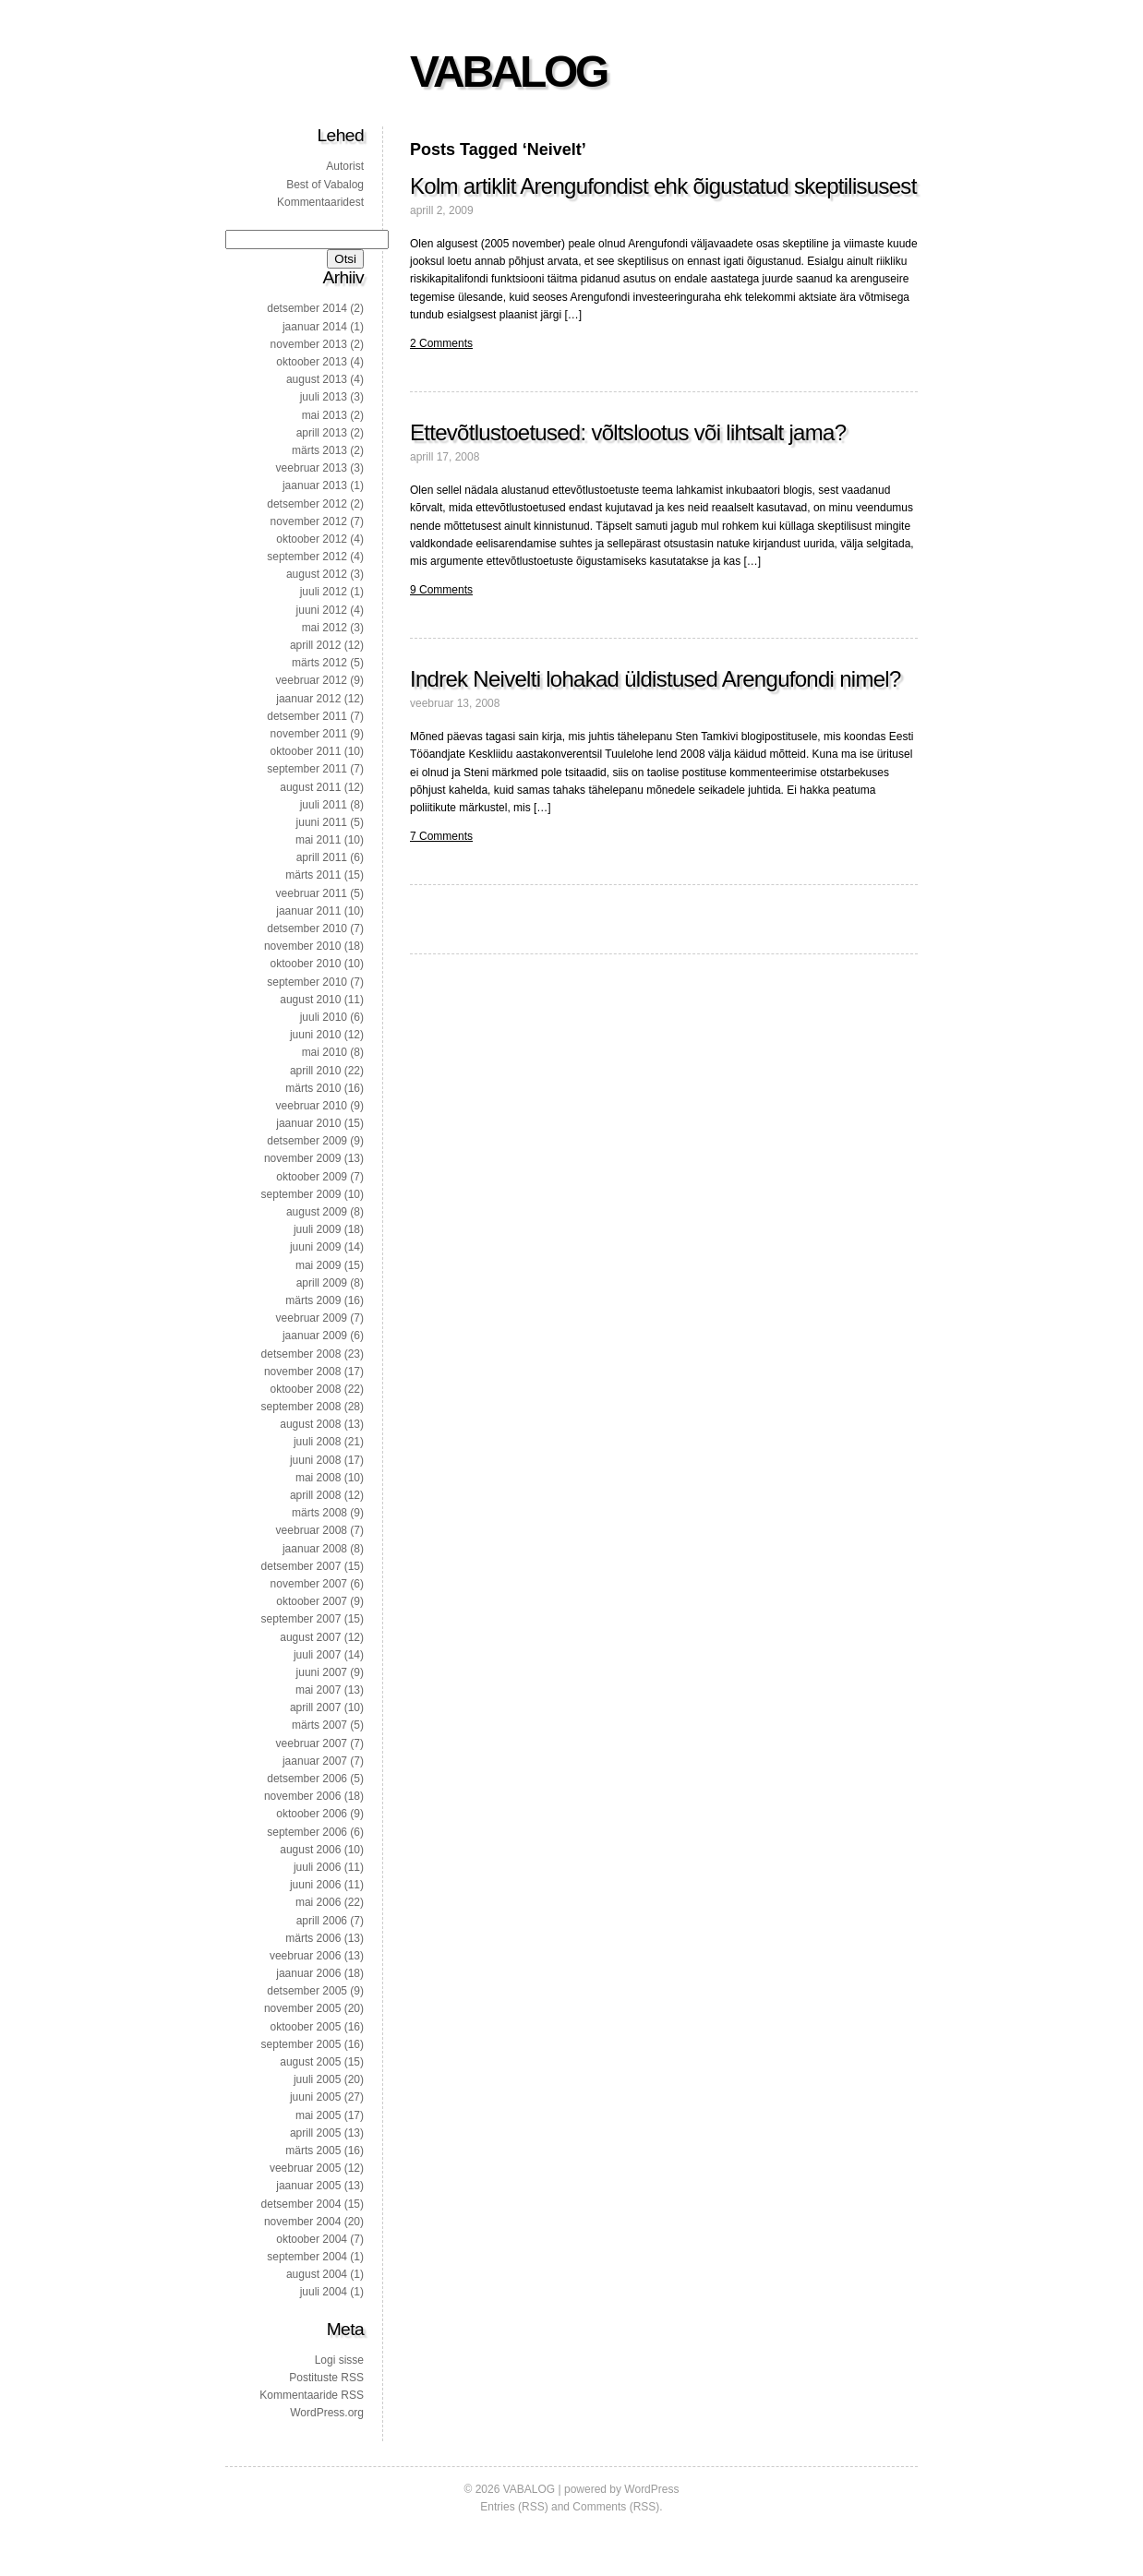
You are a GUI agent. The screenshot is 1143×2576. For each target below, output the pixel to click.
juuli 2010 (323, 1017)
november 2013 (309, 344)
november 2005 (302, 2008)
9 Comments (441, 589)
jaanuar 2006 (308, 1973)
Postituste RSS (326, 2377)
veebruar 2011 (311, 893)
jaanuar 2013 (315, 485)
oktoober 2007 (311, 1601)
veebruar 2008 (311, 1530)
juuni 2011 (321, 822)
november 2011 (309, 733)
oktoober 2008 (306, 1389)
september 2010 (307, 982)
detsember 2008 (301, 1354)
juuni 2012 (321, 610)
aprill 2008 (315, 1495)
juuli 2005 (317, 2079)
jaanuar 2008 (315, 1548)
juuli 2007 (317, 1654)
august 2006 (310, 1849)
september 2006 (307, 1832)
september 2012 (307, 556)
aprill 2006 (321, 1920)
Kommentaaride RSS (311, 2395)
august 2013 (316, 379)
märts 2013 (319, 450)
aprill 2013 (321, 432)
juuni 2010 (315, 1034)
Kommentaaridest (320, 202)
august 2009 (316, 1211)
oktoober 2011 (306, 751)
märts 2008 (319, 1512)
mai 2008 (318, 1477)
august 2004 (316, 2274)
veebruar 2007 (311, 1743)
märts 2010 (313, 1088)
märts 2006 (313, 1938)
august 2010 (310, 999)
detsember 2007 (301, 1566)
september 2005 (301, 2044)
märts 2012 (319, 662)
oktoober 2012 (311, 539)
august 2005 (310, 2061)
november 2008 (302, 1371)
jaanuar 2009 (315, 1335)
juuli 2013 (323, 396)
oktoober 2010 (306, 963)
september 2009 (301, 1194)
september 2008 (301, 1406)
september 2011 (307, 768)
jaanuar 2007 (315, 1761)
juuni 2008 (315, 1460)
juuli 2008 (317, 1441)
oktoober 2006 (311, 1813)
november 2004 (302, 2221)
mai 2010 (324, 1052)
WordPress (651, 2489)
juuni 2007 (321, 1672)
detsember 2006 (307, 1778)
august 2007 (310, 1637)
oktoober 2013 (311, 361)
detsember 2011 (307, 716)
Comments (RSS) (615, 2506)
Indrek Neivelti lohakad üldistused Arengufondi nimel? (655, 678)
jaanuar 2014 (315, 326)
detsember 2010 (307, 928)
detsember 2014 (307, 308)
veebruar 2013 (311, 467)
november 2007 (309, 1583)
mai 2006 (318, 1902)
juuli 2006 (317, 1867)
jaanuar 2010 (308, 1123)
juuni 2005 (315, 2097)
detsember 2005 (307, 1990)
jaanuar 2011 (308, 911)
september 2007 (301, 1618)
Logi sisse (339, 2360)
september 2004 (307, 2256)
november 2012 (309, 521)
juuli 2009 (317, 1229)
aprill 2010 (315, 1070)
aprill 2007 (315, 1707)
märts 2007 (319, 1725)
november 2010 (302, 946)
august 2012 (316, 574)
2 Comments (441, 343)
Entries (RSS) (513, 2506)
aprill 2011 (321, 857)
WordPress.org (327, 2412)
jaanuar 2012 (308, 698)
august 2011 (310, 787)
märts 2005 (313, 2150)
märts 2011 (313, 875)
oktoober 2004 (311, 2239)
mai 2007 (318, 1689)
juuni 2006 (315, 1884)
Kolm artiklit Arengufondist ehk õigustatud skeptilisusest (663, 186)
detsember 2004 (301, 2204)
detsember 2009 (307, 1140)
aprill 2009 (321, 1282)
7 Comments (441, 836)
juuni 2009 (315, 1246)
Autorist (345, 166)
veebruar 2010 (311, 1105)
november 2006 (302, 1796)
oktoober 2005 (306, 2026)
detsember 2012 (307, 503)
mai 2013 (324, 415)
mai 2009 (318, 1265)
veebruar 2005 (305, 2168)
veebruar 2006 (305, 1955)
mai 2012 (324, 627)
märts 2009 (313, 1300)
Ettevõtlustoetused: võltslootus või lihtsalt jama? (628, 432)
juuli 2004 (323, 2291)
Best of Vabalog (325, 184)
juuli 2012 (323, 591)
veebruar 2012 (311, 680)
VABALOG (508, 71)
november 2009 (302, 1158)
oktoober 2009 (311, 1176)
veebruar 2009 (311, 1318)
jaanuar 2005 (308, 2185)
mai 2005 (318, 2115)
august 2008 (310, 1424)
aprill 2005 (315, 2133)
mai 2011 (318, 839)
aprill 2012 (315, 645)
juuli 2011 (323, 804)
